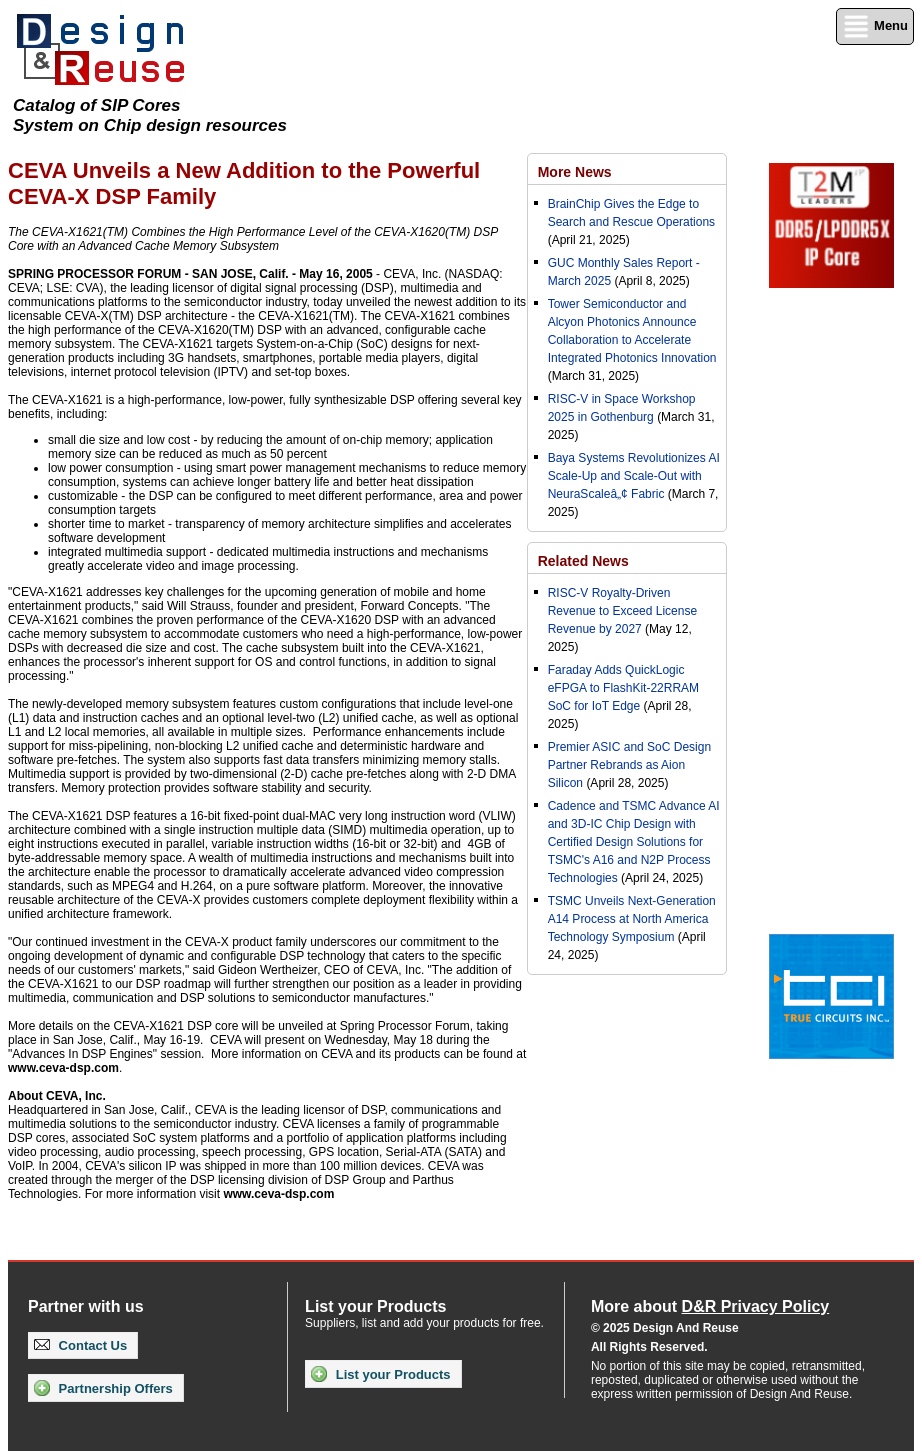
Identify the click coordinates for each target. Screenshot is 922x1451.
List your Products (380, 1374)
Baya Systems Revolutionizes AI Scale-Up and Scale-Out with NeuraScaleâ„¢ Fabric (634, 476)
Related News (583, 561)
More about (710, 1306)
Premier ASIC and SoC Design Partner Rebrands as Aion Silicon (629, 765)
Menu (875, 26)
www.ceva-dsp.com (63, 1068)
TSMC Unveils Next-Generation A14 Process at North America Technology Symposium (632, 919)
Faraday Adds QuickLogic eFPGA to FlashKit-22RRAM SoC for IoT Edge (623, 688)
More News (575, 172)
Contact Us (80, 1345)
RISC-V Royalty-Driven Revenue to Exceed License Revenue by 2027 (622, 611)
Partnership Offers (103, 1388)
